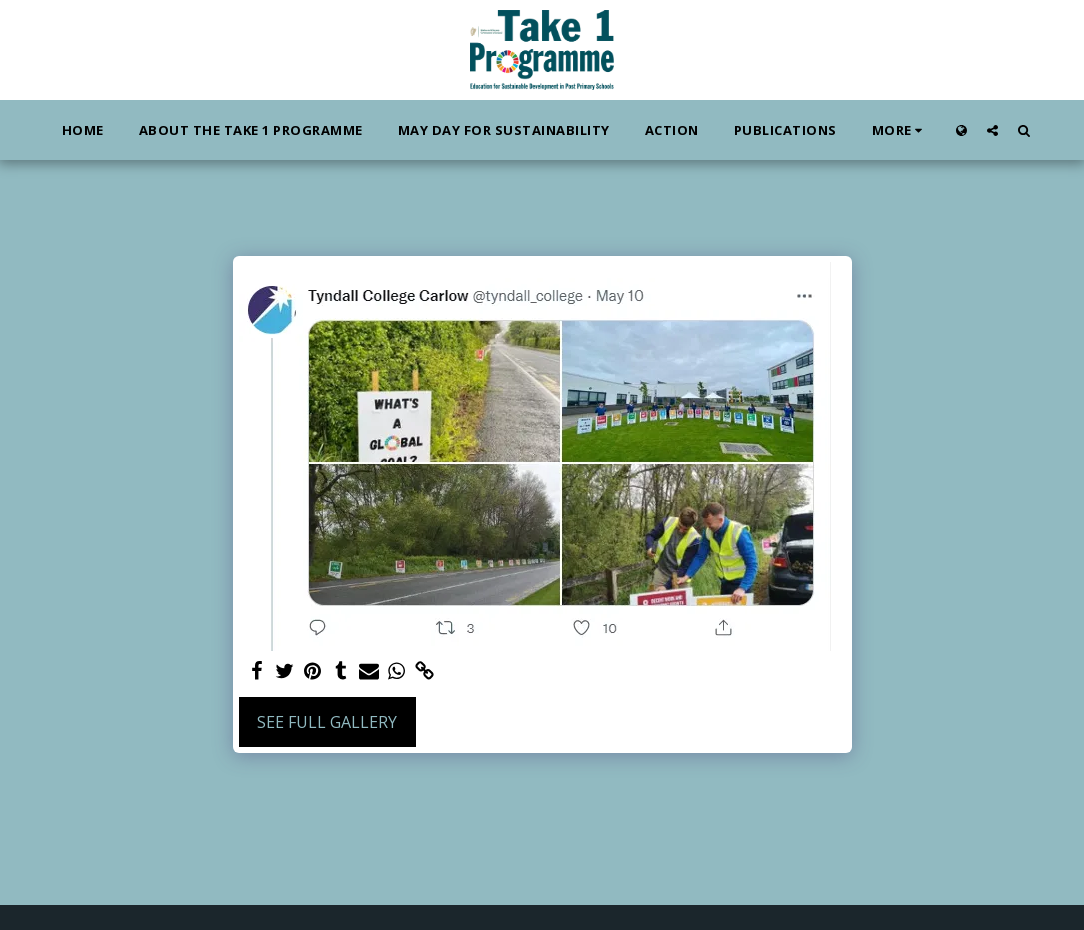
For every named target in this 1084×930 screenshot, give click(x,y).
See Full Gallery (327, 722)
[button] (992, 130)
